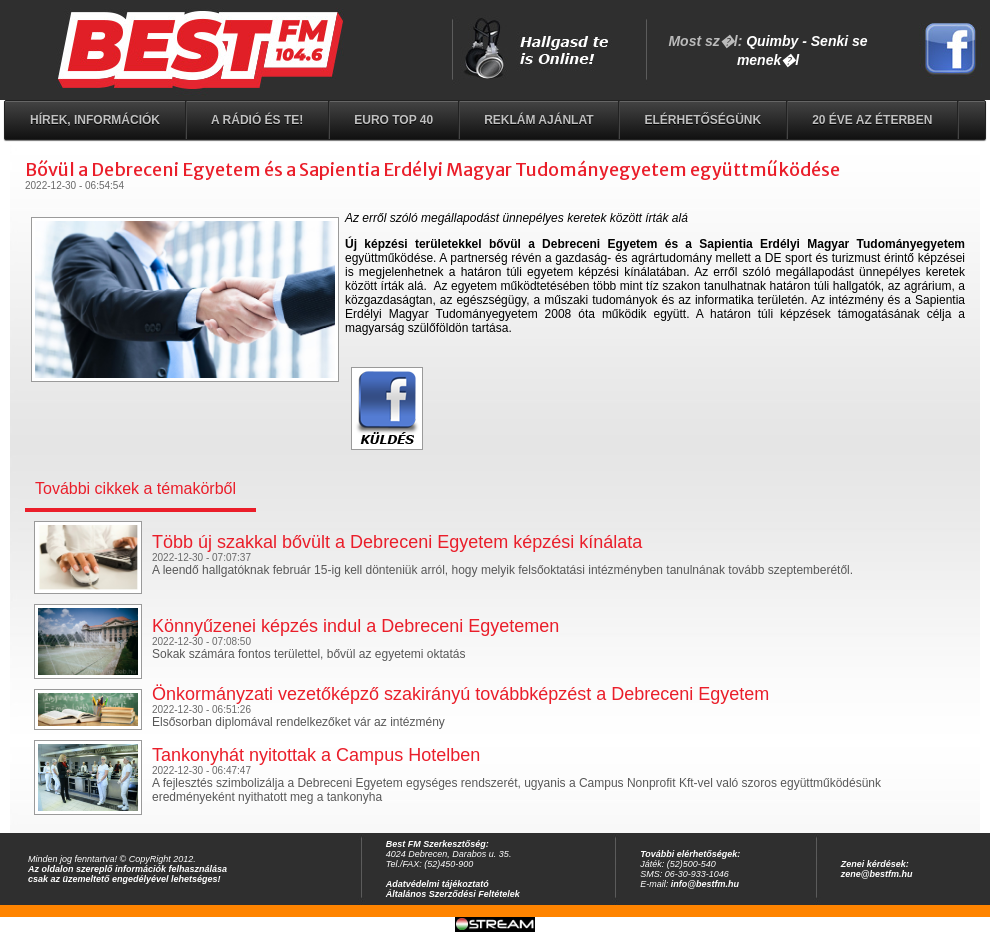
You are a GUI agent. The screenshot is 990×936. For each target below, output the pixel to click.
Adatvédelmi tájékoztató (437, 884)
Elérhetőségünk (702, 120)
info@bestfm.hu (705, 884)
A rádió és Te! (257, 120)
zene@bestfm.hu (877, 874)
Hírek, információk (95, 120)
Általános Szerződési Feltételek (453, 894)
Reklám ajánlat (538, 120)
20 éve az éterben (872, 120)
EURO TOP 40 (393, 120)
